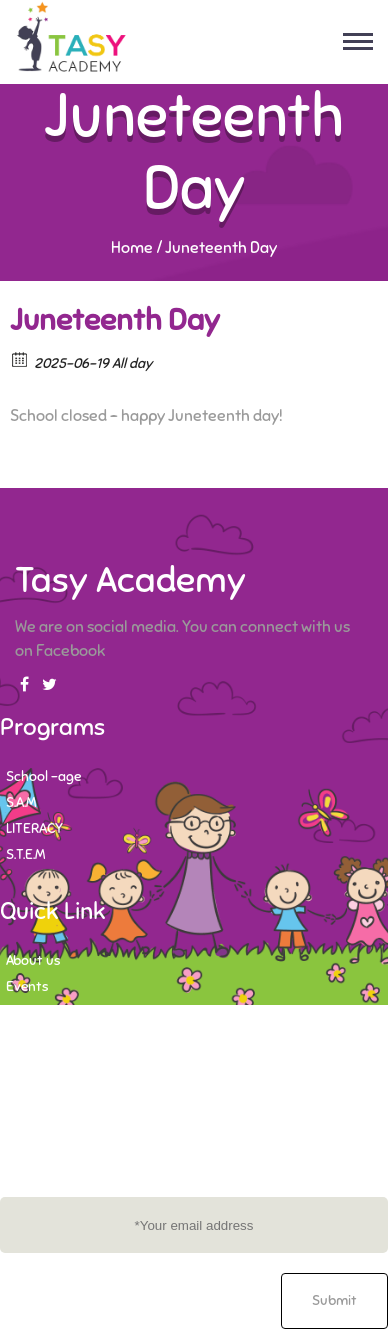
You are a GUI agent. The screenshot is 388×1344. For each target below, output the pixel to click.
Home (132, 248)
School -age (43, 776)
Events (27, 986)
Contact (31, 1012)
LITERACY (34, 828)
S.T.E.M (25, 854)
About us (33, 960)
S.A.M (21, 802)
